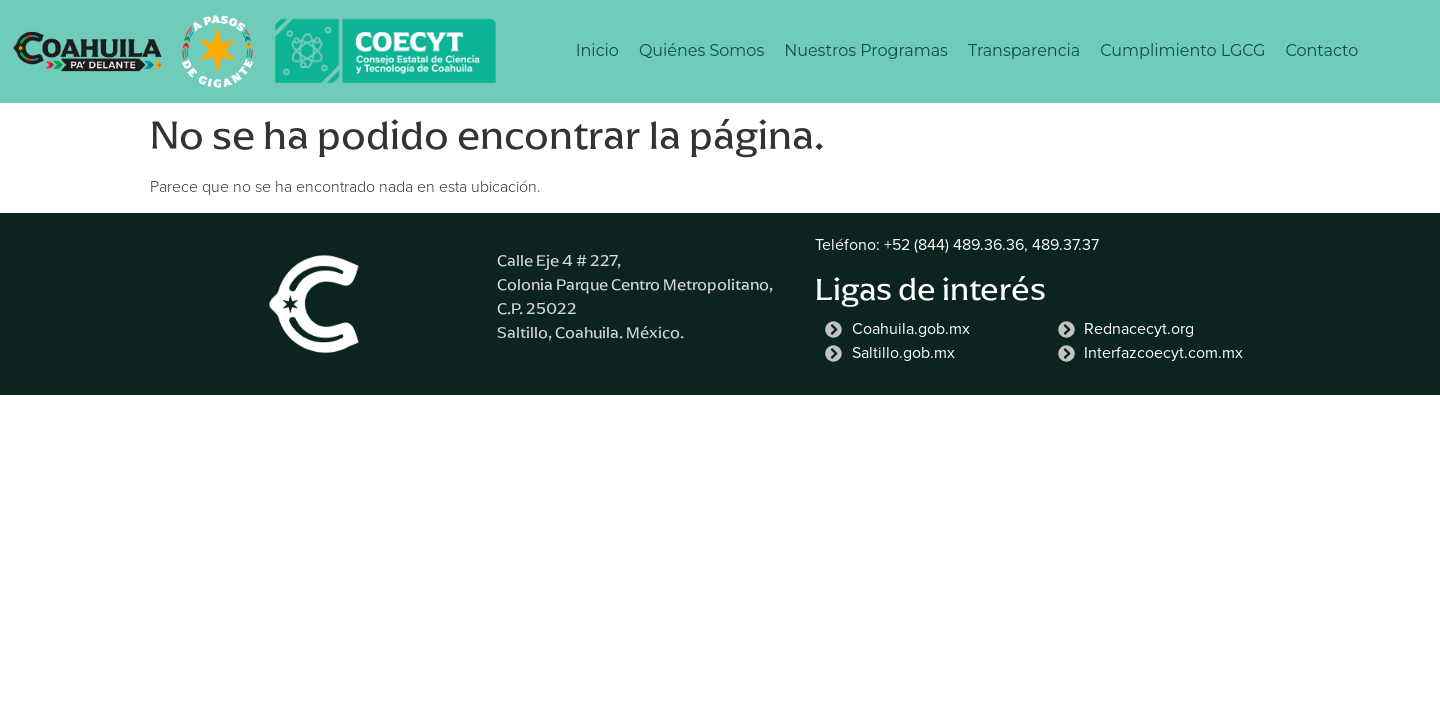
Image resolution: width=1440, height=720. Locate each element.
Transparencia (1024, 50)
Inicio (597, 50)
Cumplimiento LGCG (1182, 50)
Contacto (1321, 50)
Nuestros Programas (866, 50)
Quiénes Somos (701, 50)
